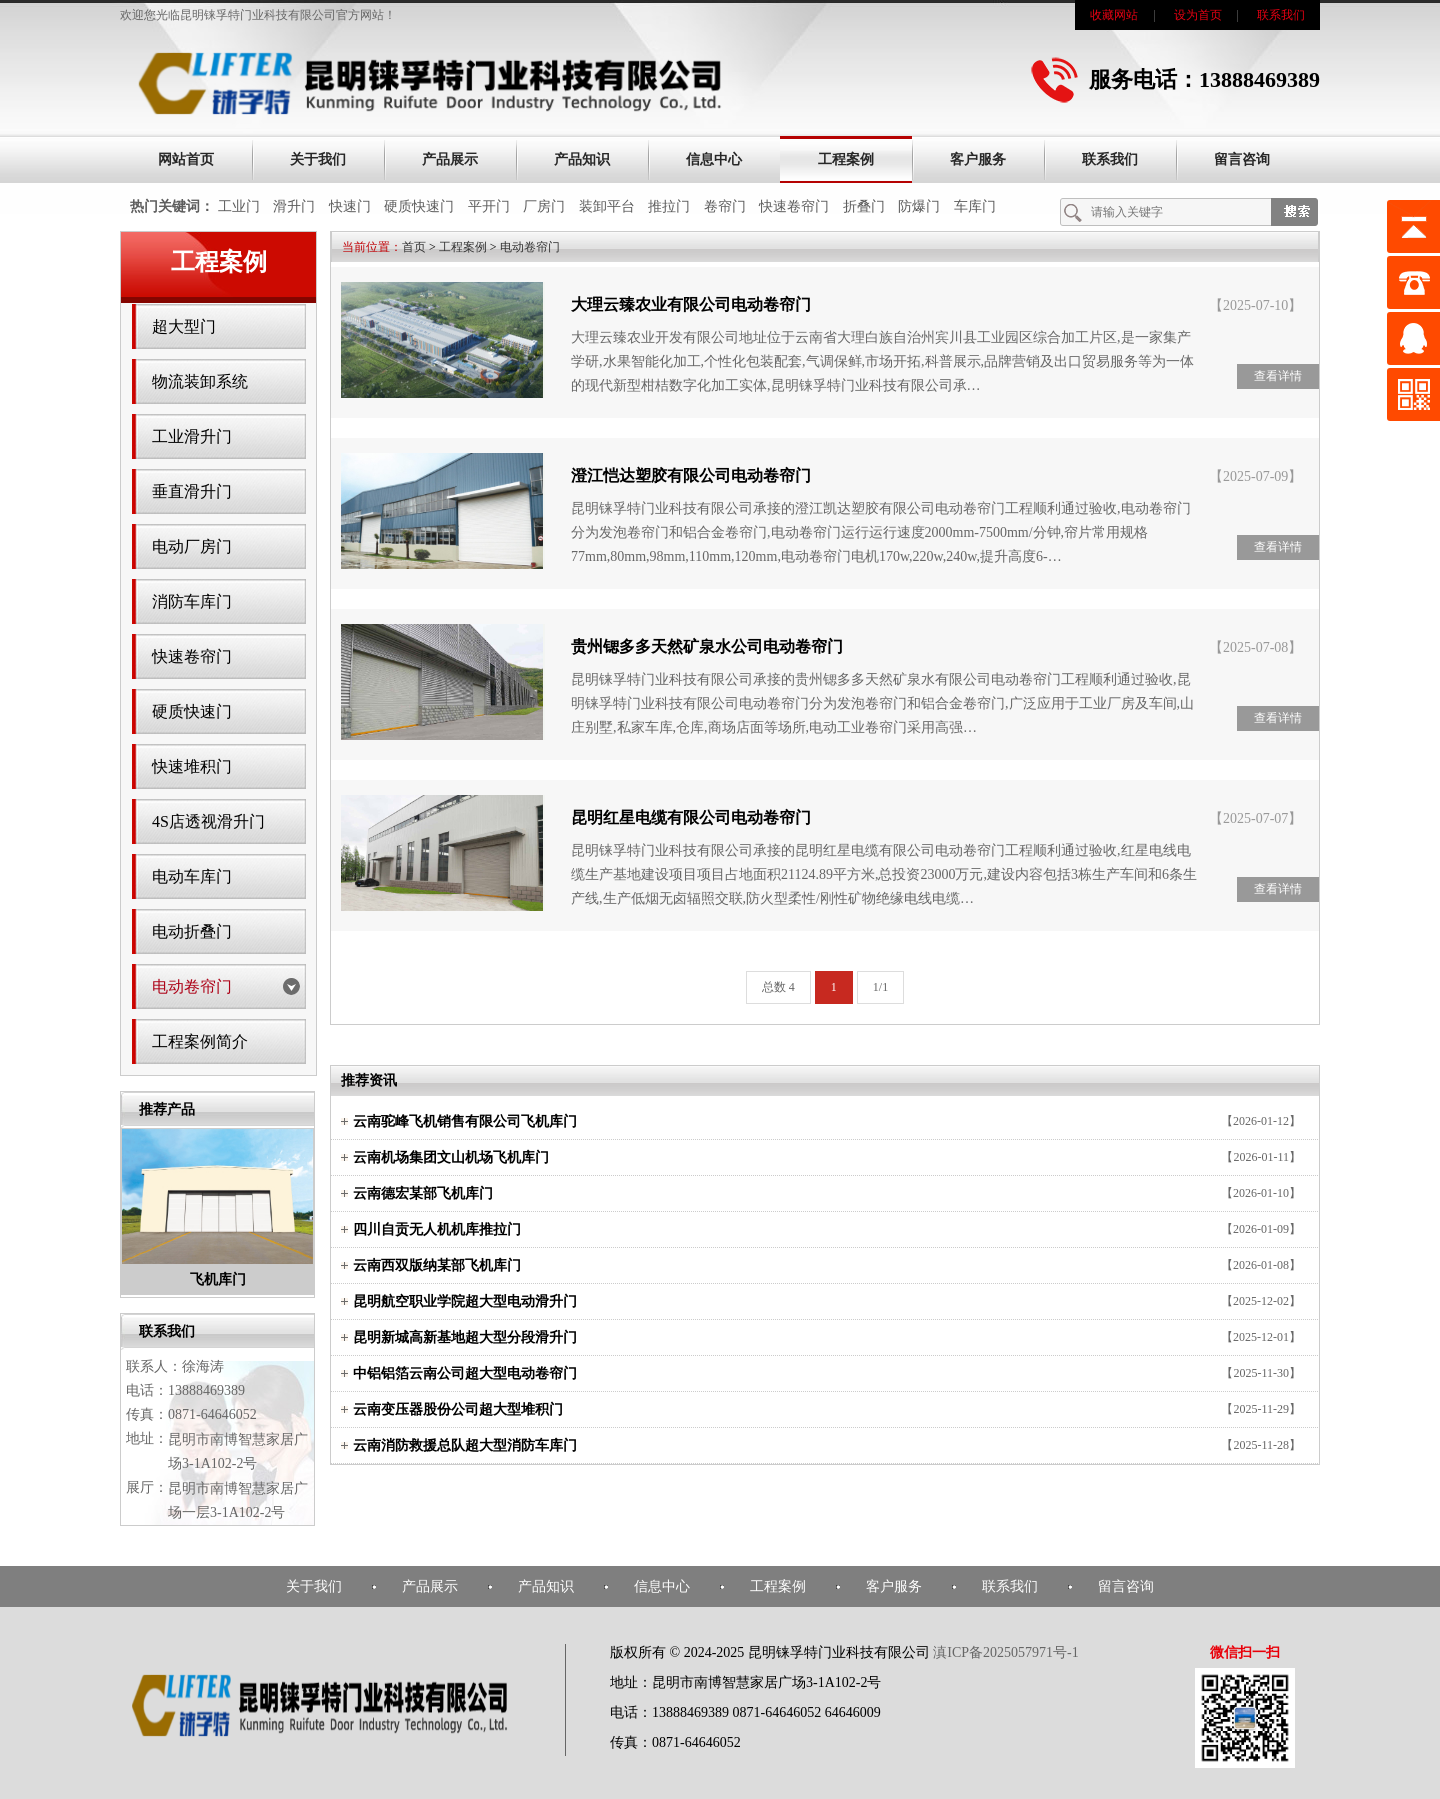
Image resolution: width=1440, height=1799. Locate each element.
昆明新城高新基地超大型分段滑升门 (465, 1337)
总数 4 (778, 987)
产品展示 (450, 159)
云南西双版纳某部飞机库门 (437, 1265)
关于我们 (318, 159)
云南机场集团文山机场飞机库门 (451, 1157)
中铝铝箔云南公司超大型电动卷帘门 (465, 1373)
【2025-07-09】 (1255, 476)
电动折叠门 (192, 931)
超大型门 (184, 326)
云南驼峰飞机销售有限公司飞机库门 (465, 1121)
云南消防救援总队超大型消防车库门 (465, 1445)
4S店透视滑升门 (208, 821)
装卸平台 (607, 206)
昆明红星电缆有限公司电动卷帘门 (691, 817)
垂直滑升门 (192, 491)
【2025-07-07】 (1255, 818)
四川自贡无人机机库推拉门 (437, 1229)
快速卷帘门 (794, 206)
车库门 (975, 206)
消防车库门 (192, 601)
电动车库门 (192, 876)
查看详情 (1278, 376)
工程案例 (846, 159)
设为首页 (1198, 15)
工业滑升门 (192, 436)
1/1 (880, 987)
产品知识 (582, 159)
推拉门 (669, 206)
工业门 (239, 206)
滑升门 (294, 206)
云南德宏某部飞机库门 (423, 1193)
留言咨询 (1242, 159)
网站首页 (186, 159)
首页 (414, 247)
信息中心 (714, 159)
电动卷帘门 (192, 986)
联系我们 (1281, 15)
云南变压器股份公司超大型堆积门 (458, 1409)
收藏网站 (1114, 15)
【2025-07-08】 (1255, 647)
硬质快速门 (419, 206)
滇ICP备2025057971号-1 (1005, 1652)
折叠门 (864, 206)
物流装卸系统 (200, 381)
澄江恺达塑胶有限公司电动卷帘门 (691, 475)
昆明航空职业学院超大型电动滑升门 (465, 1301)
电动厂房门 (192, 546)
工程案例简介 (200, 1041)
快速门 (350, 206)
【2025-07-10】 (1255, 305)
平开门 (489, 206)
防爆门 (919, 206)
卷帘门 (725, 206)
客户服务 (978, 159)
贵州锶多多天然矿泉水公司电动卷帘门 (707, 646)
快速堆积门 (192, 766)
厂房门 (544, 206)
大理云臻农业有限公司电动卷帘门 (691, 304)
